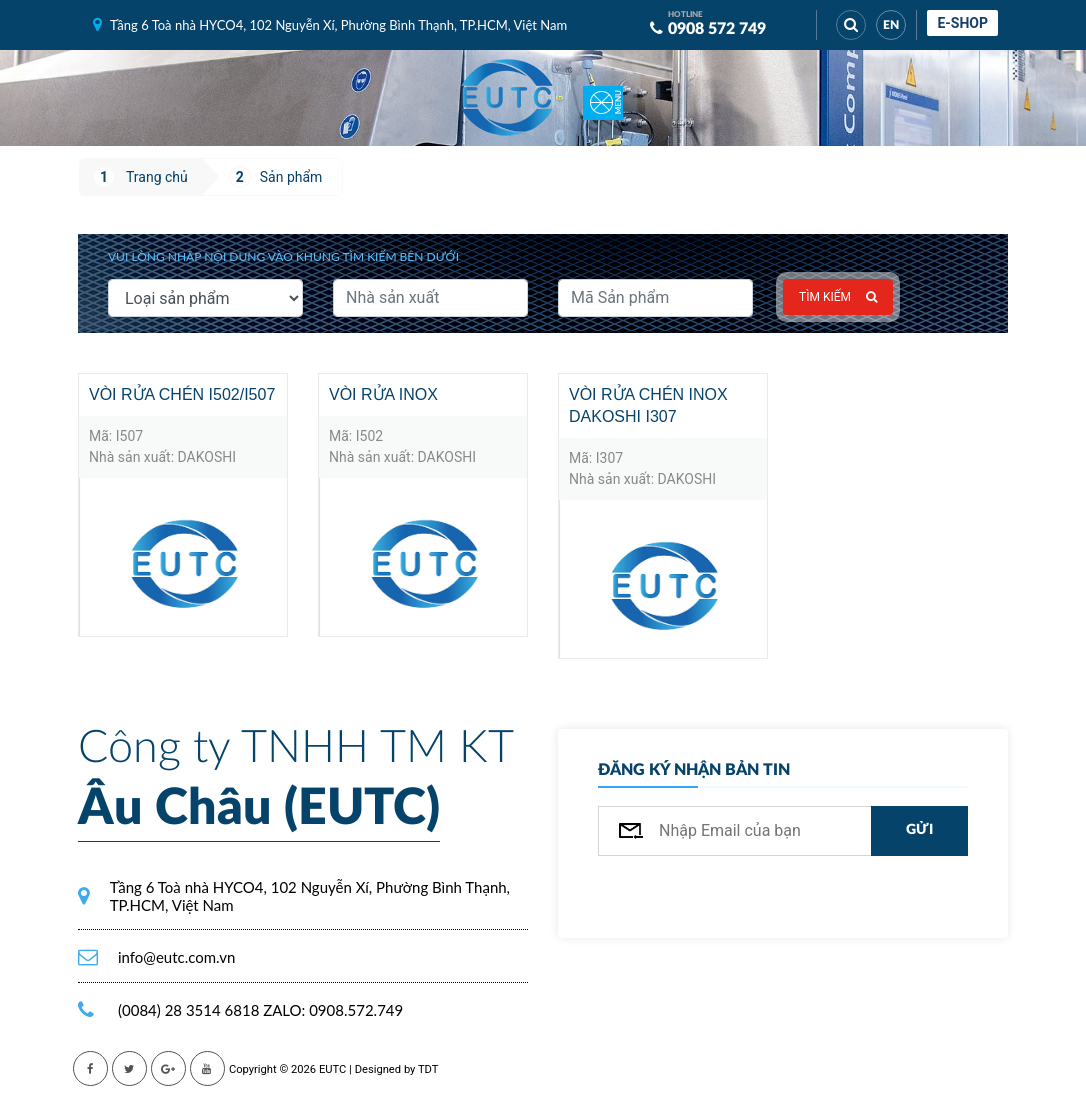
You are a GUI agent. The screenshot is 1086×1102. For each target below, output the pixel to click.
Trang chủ (157, 177)
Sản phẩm (291, 177)
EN (891, 25)
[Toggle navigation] (603, 98)
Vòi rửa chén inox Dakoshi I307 (648, 405)
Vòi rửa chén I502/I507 (182, 394)
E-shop (962, 23)
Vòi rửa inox (383, 394)
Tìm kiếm (838, 297)
